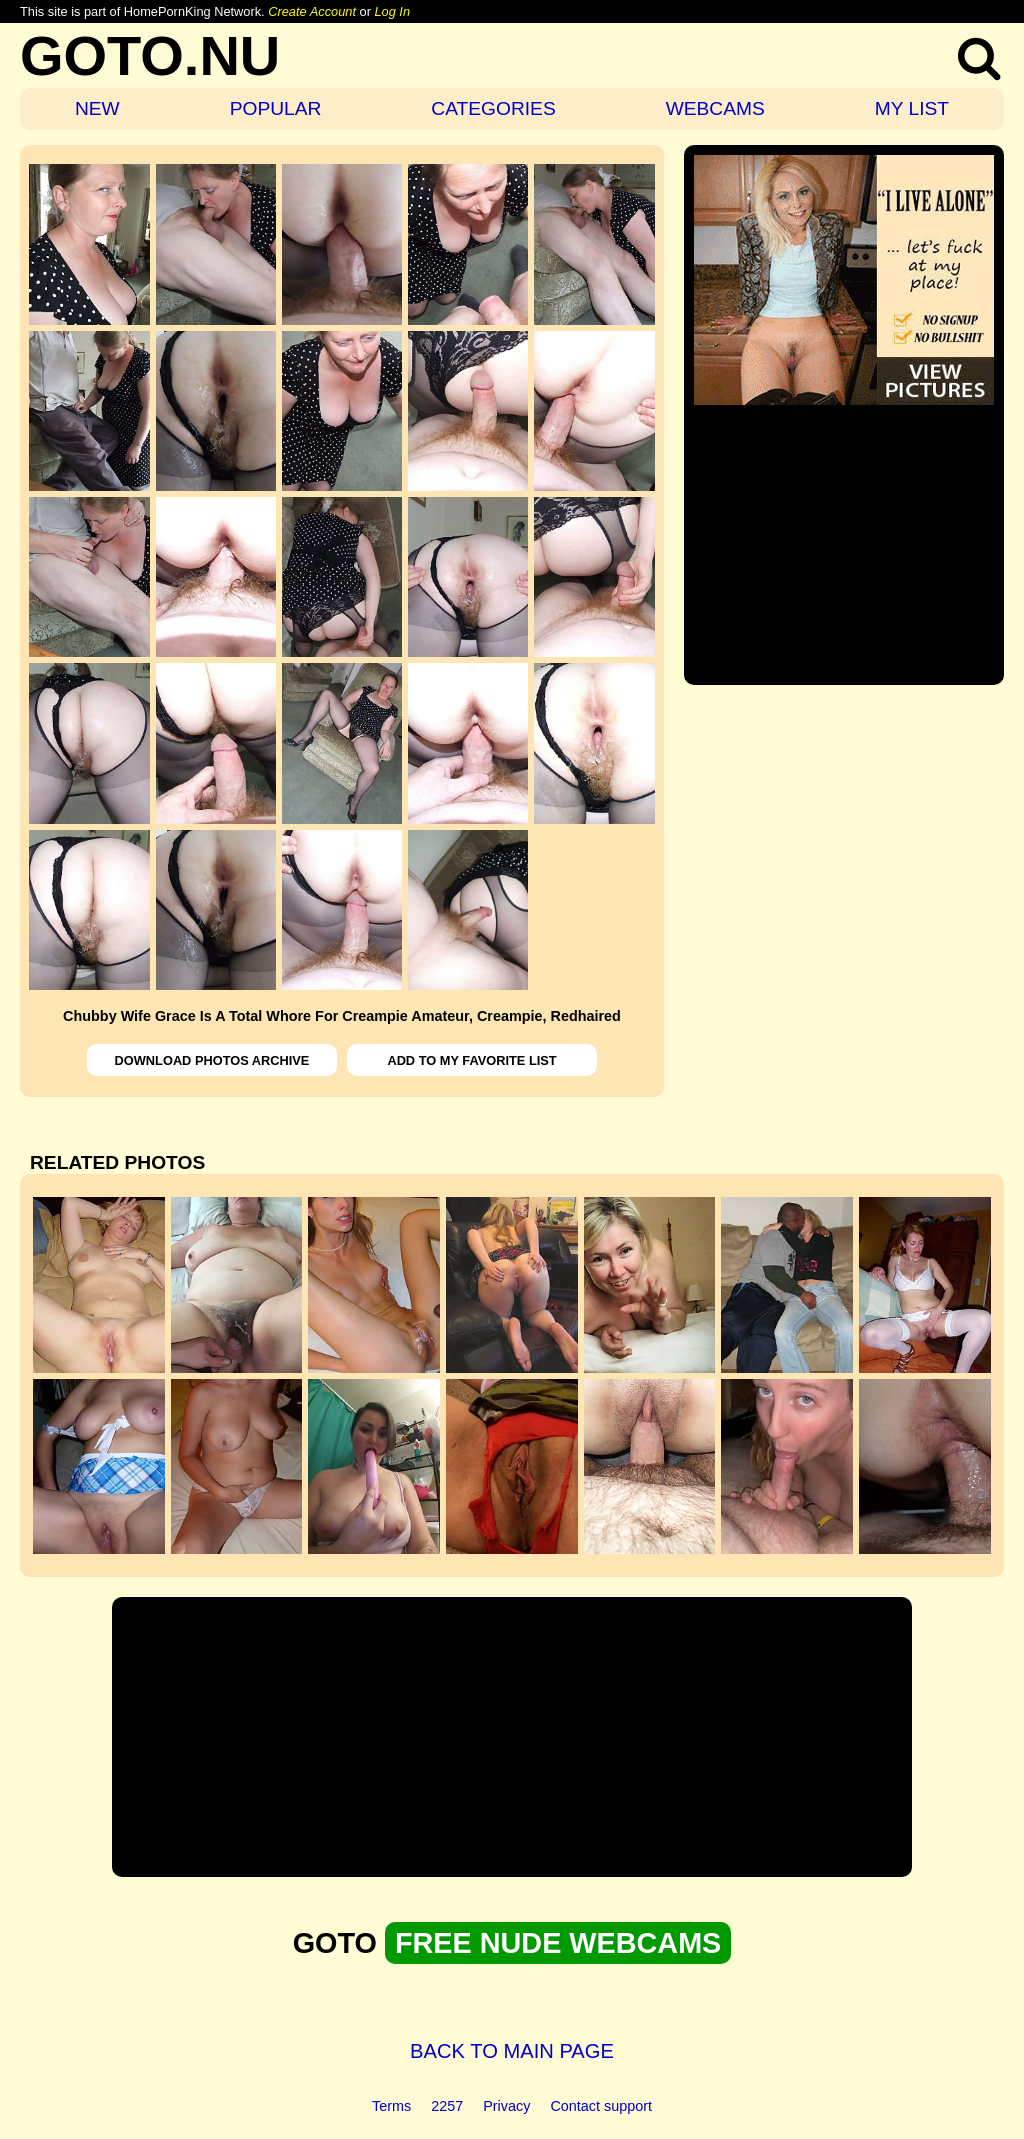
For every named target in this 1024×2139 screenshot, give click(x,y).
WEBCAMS (715, 108)
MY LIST (912, 108)
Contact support (601, 2106)
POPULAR (276, 108)
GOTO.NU (150, 55)
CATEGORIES (493, 108)
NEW (97, 108)
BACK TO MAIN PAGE (512, 2051)
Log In (392, 11)
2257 (447, 2106)
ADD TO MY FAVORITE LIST (471, 1060)
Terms (391, 2106)
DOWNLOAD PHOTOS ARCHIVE (212, 1060)
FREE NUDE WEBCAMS (558, 1943)
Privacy (506, 2106)
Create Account (312, 11)
